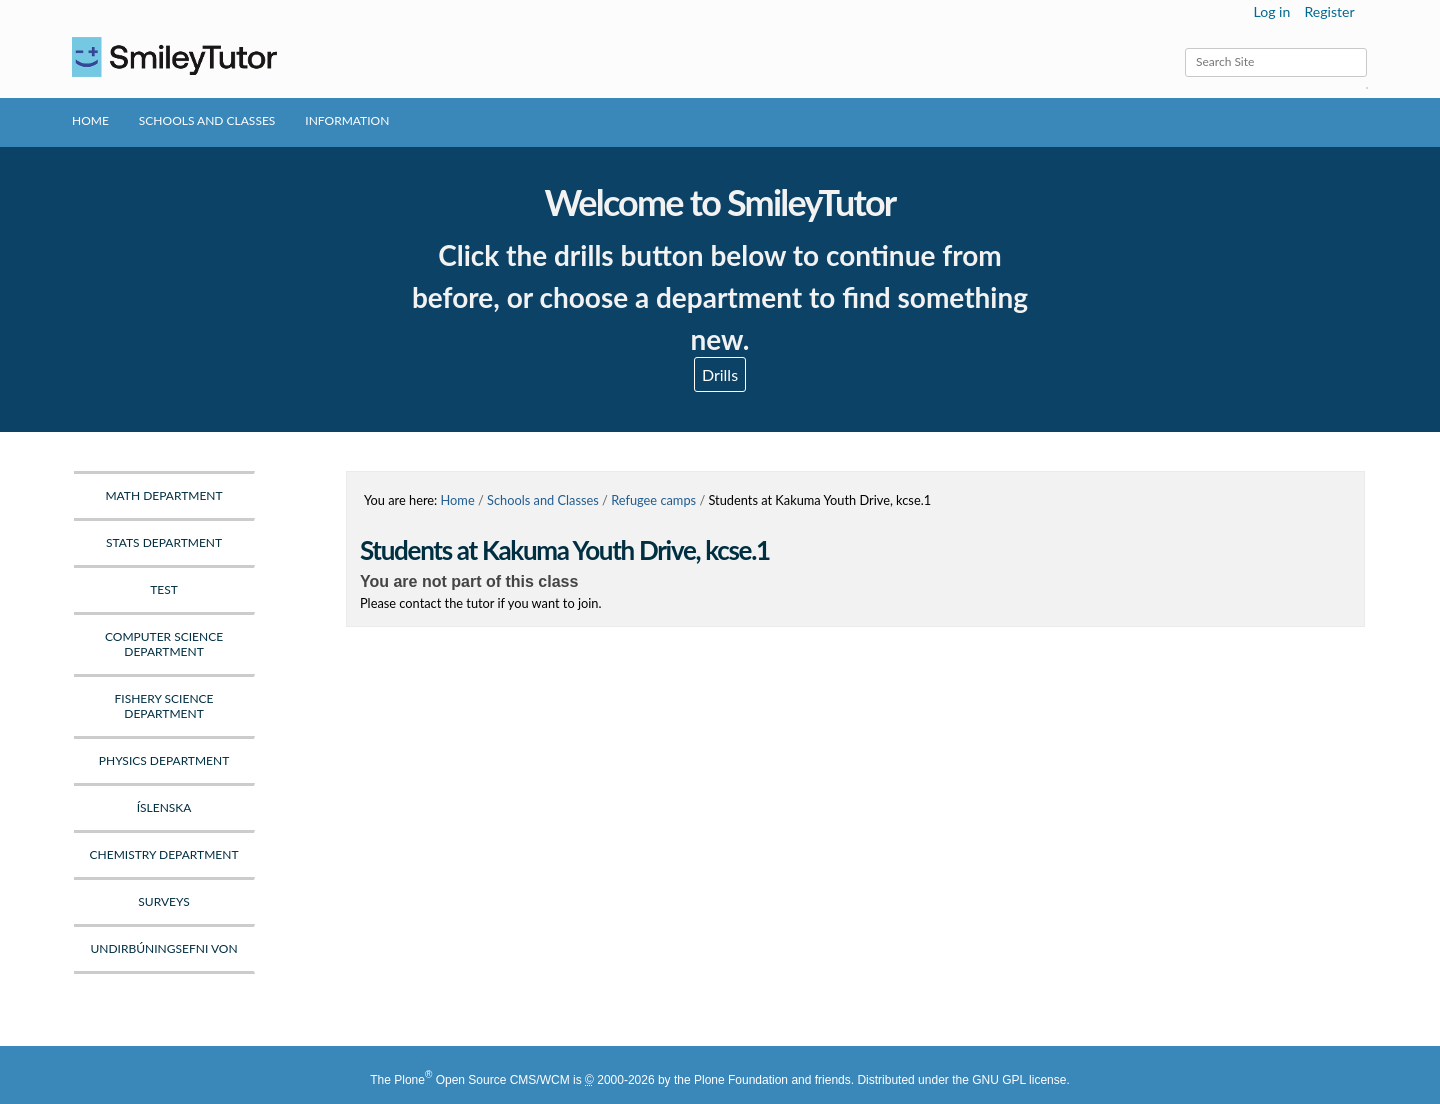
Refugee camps (653, 500)
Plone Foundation (741, 1080)
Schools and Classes (207, 120)
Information (347, 120)
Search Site (1184, 47)
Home (90, 120)
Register (1329, 11)
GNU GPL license (1019, 1080)
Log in (1272, 11)
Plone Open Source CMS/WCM (481, 1080)
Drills (720, 374)
